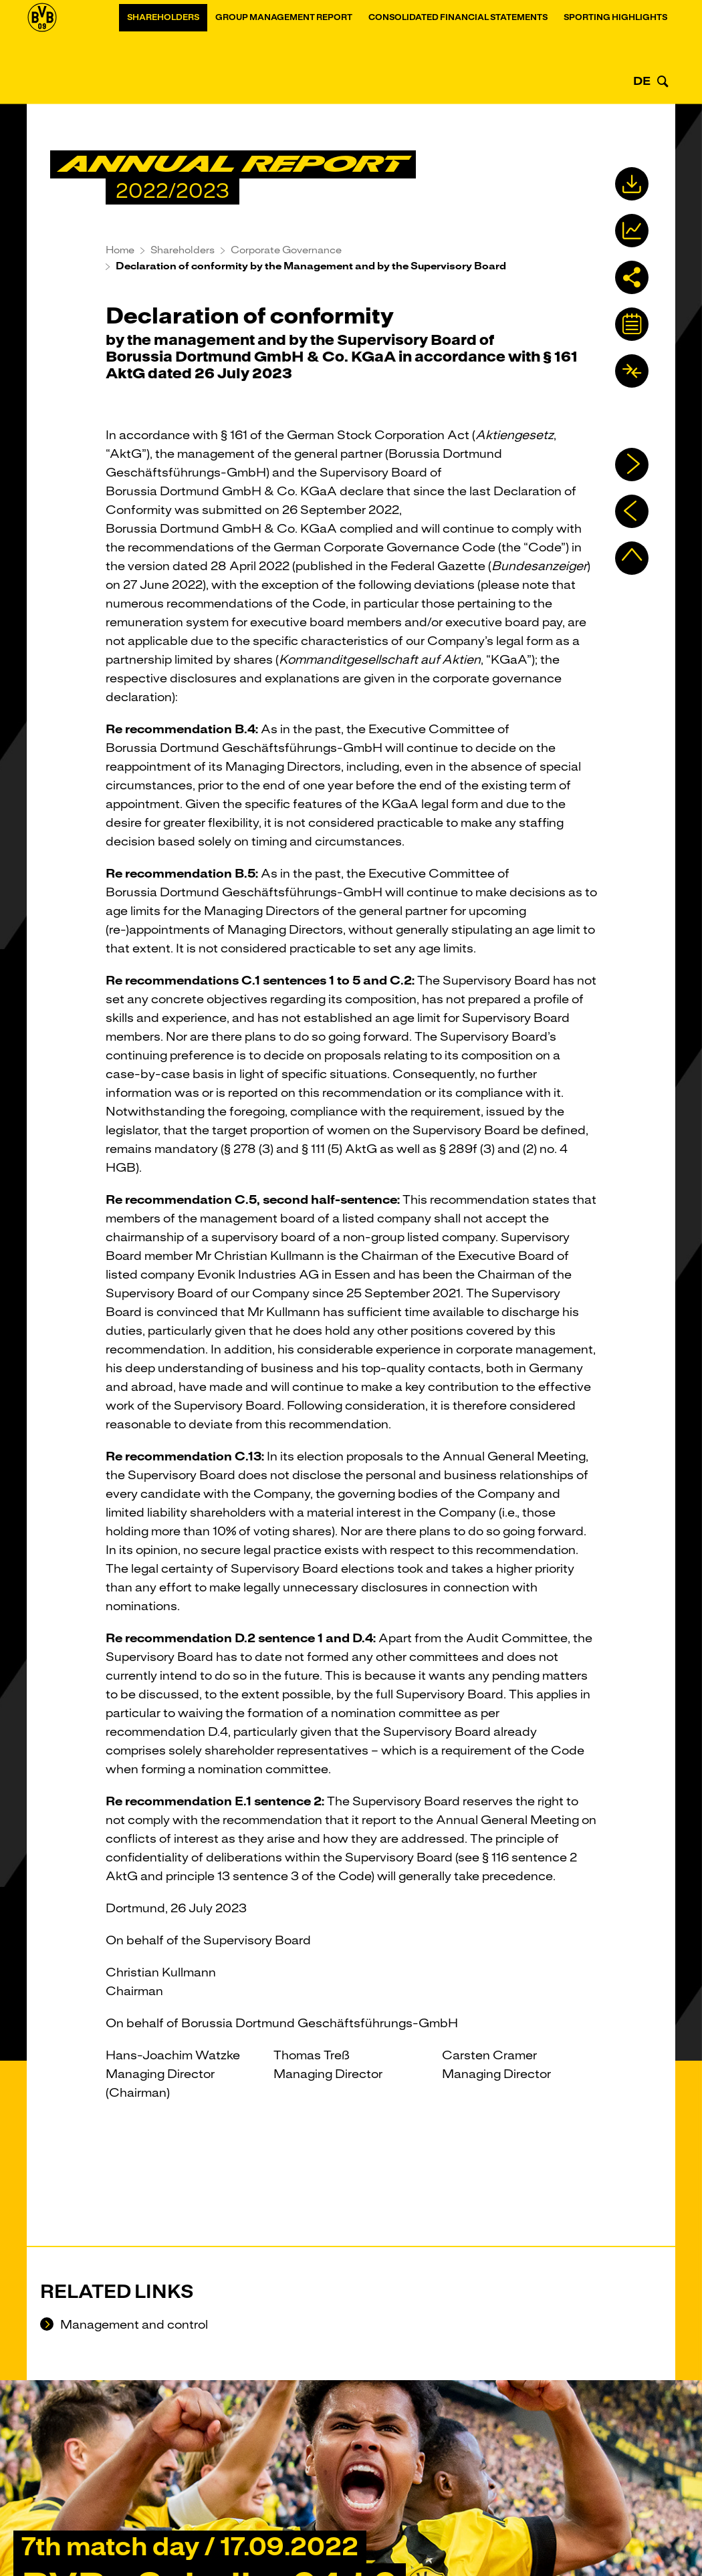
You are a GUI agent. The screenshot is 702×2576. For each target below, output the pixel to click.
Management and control (132, 2325)
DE (642, 81)
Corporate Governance (286, 250)
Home (120, 250)
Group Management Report (283, 55)
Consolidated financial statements (458, 55)
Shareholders (163, 55)
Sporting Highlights (615, 55)
